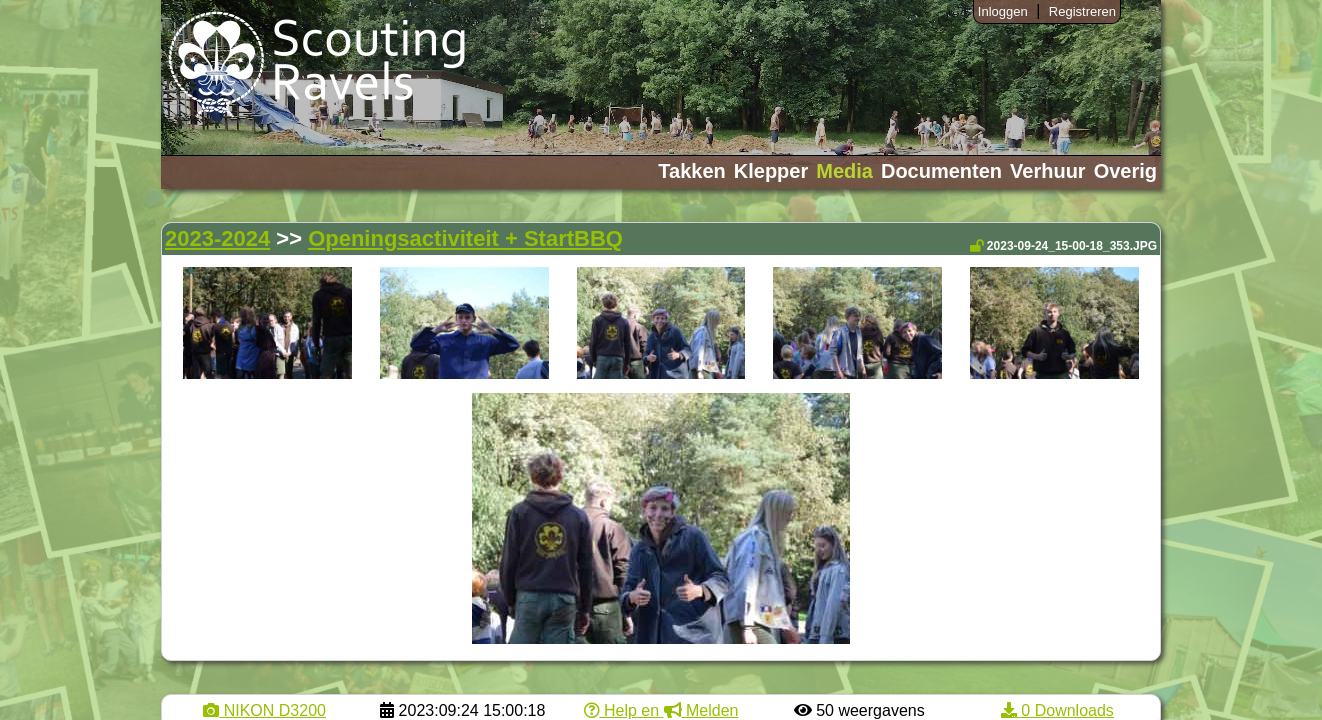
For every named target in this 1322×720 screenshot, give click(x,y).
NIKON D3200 (264, 710)
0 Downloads (1057, 710)
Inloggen (1003, 11)
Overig (1125, 171)
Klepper (771, 171)
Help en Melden (661, 710)
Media (844, 171)
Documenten (941, 171)
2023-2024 (217, 238)
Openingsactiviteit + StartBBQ (465, 238)
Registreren (1082, 11)
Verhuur (1048, 171)
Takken (691, 171)
